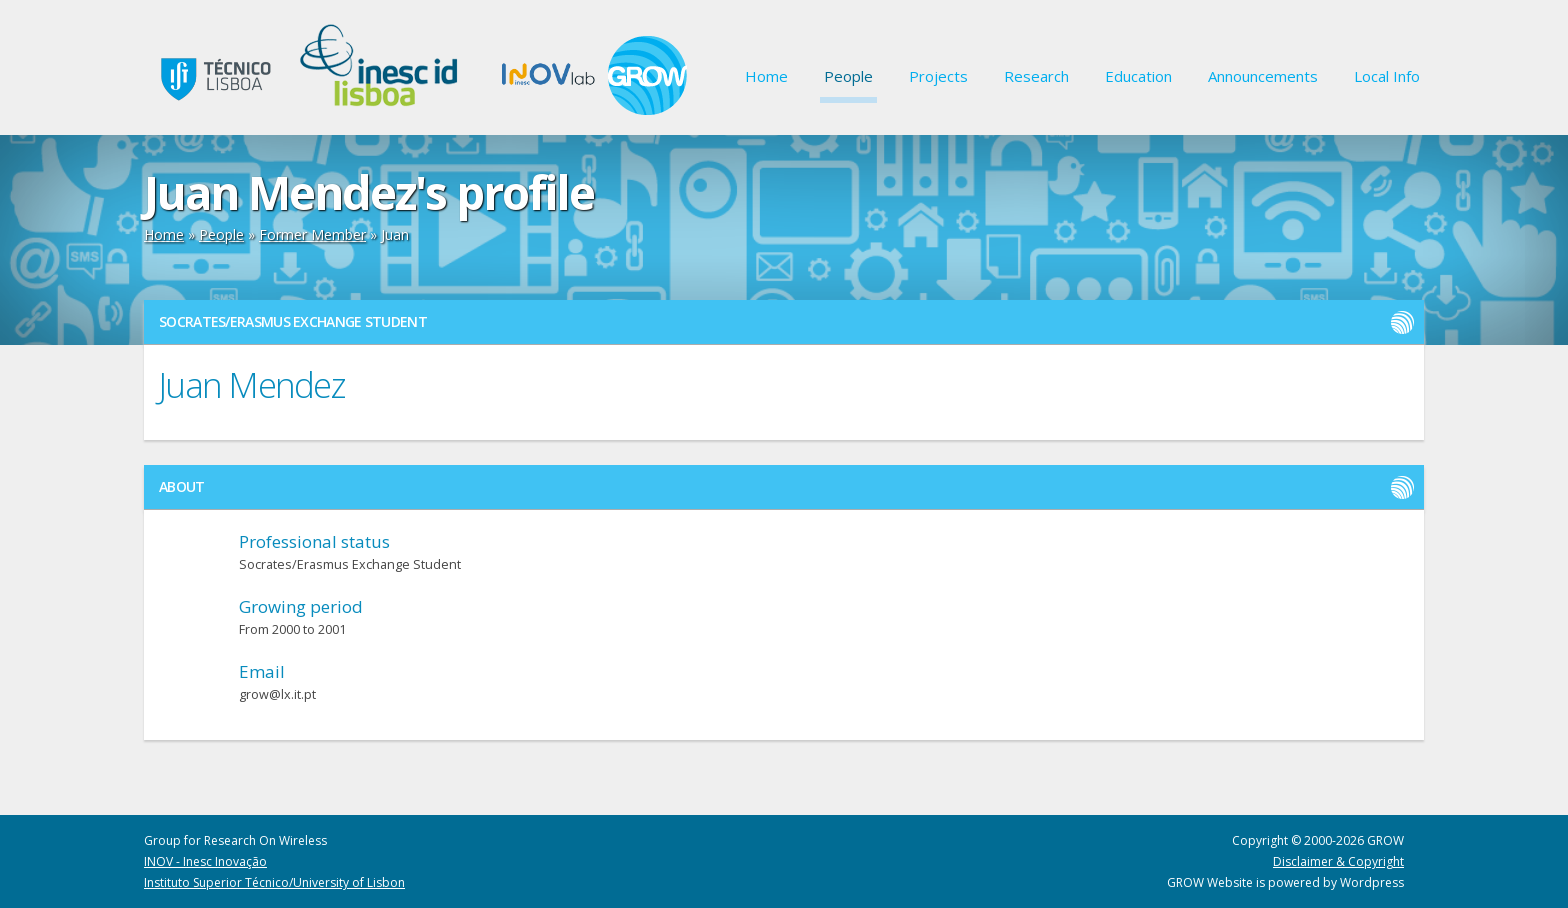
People (848, 76)
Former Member (312, 234)
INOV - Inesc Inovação (205, 861)
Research (1036, 76)
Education (1138, 76)
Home (766, 76)
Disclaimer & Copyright (1338, 861)
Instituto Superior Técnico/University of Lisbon (274, 882)
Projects (938, 76)
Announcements (1263, 76)
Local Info (1387, 76)
